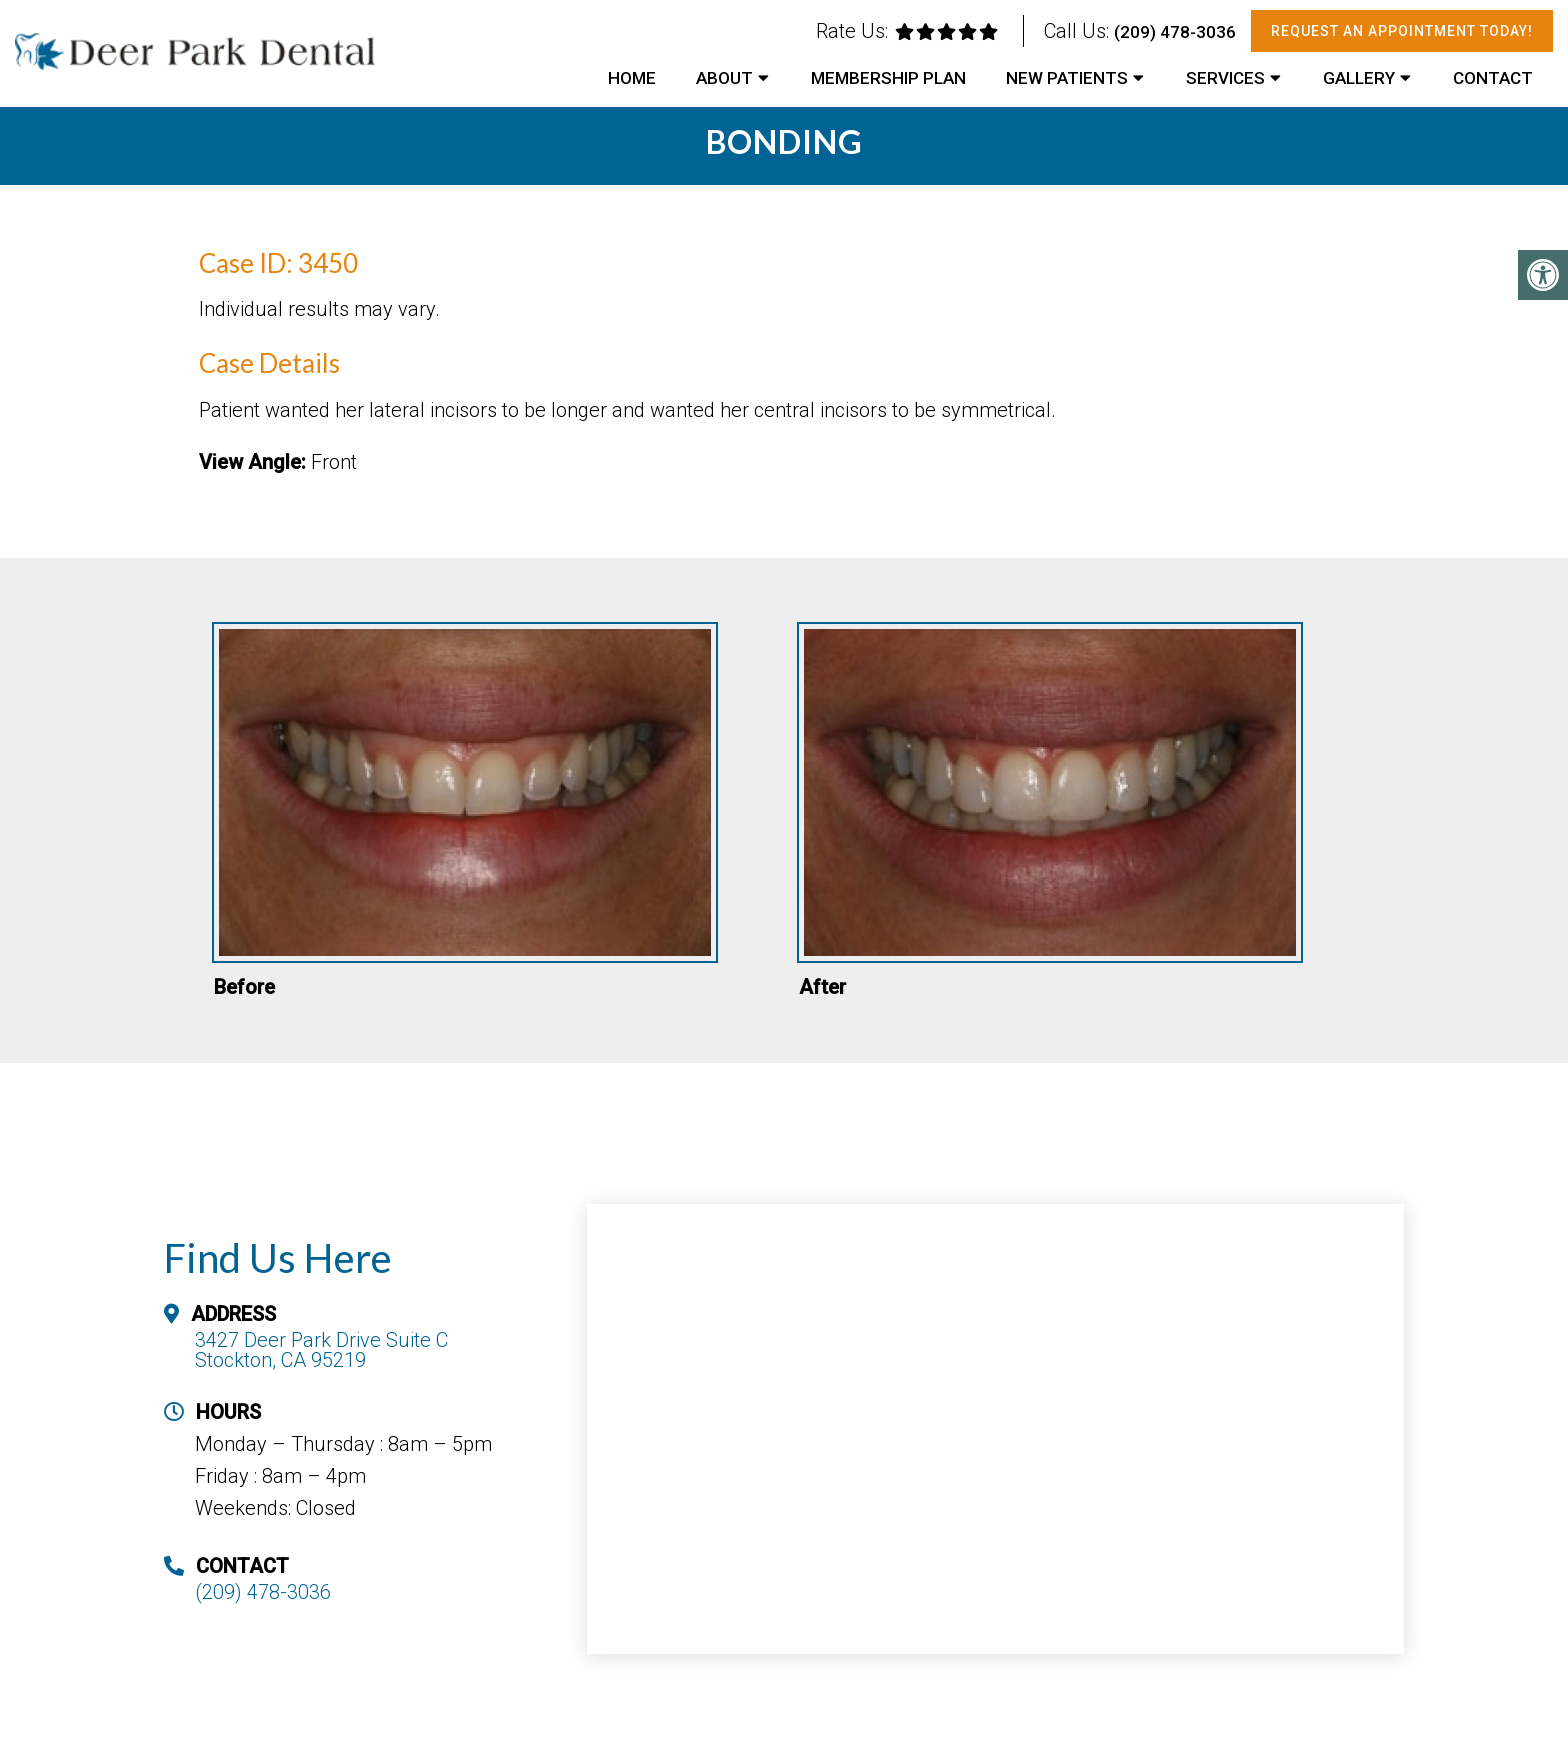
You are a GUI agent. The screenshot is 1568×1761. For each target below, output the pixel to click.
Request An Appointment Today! (1402, 31)
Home (632, 78)
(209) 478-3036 (1175, 32)
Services (1225, 78)
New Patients (1067, 78)
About (724, 78)
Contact (1493, 78)
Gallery (1359, 78)
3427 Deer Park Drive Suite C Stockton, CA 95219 (321, 1350)
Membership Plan (888, 78)
